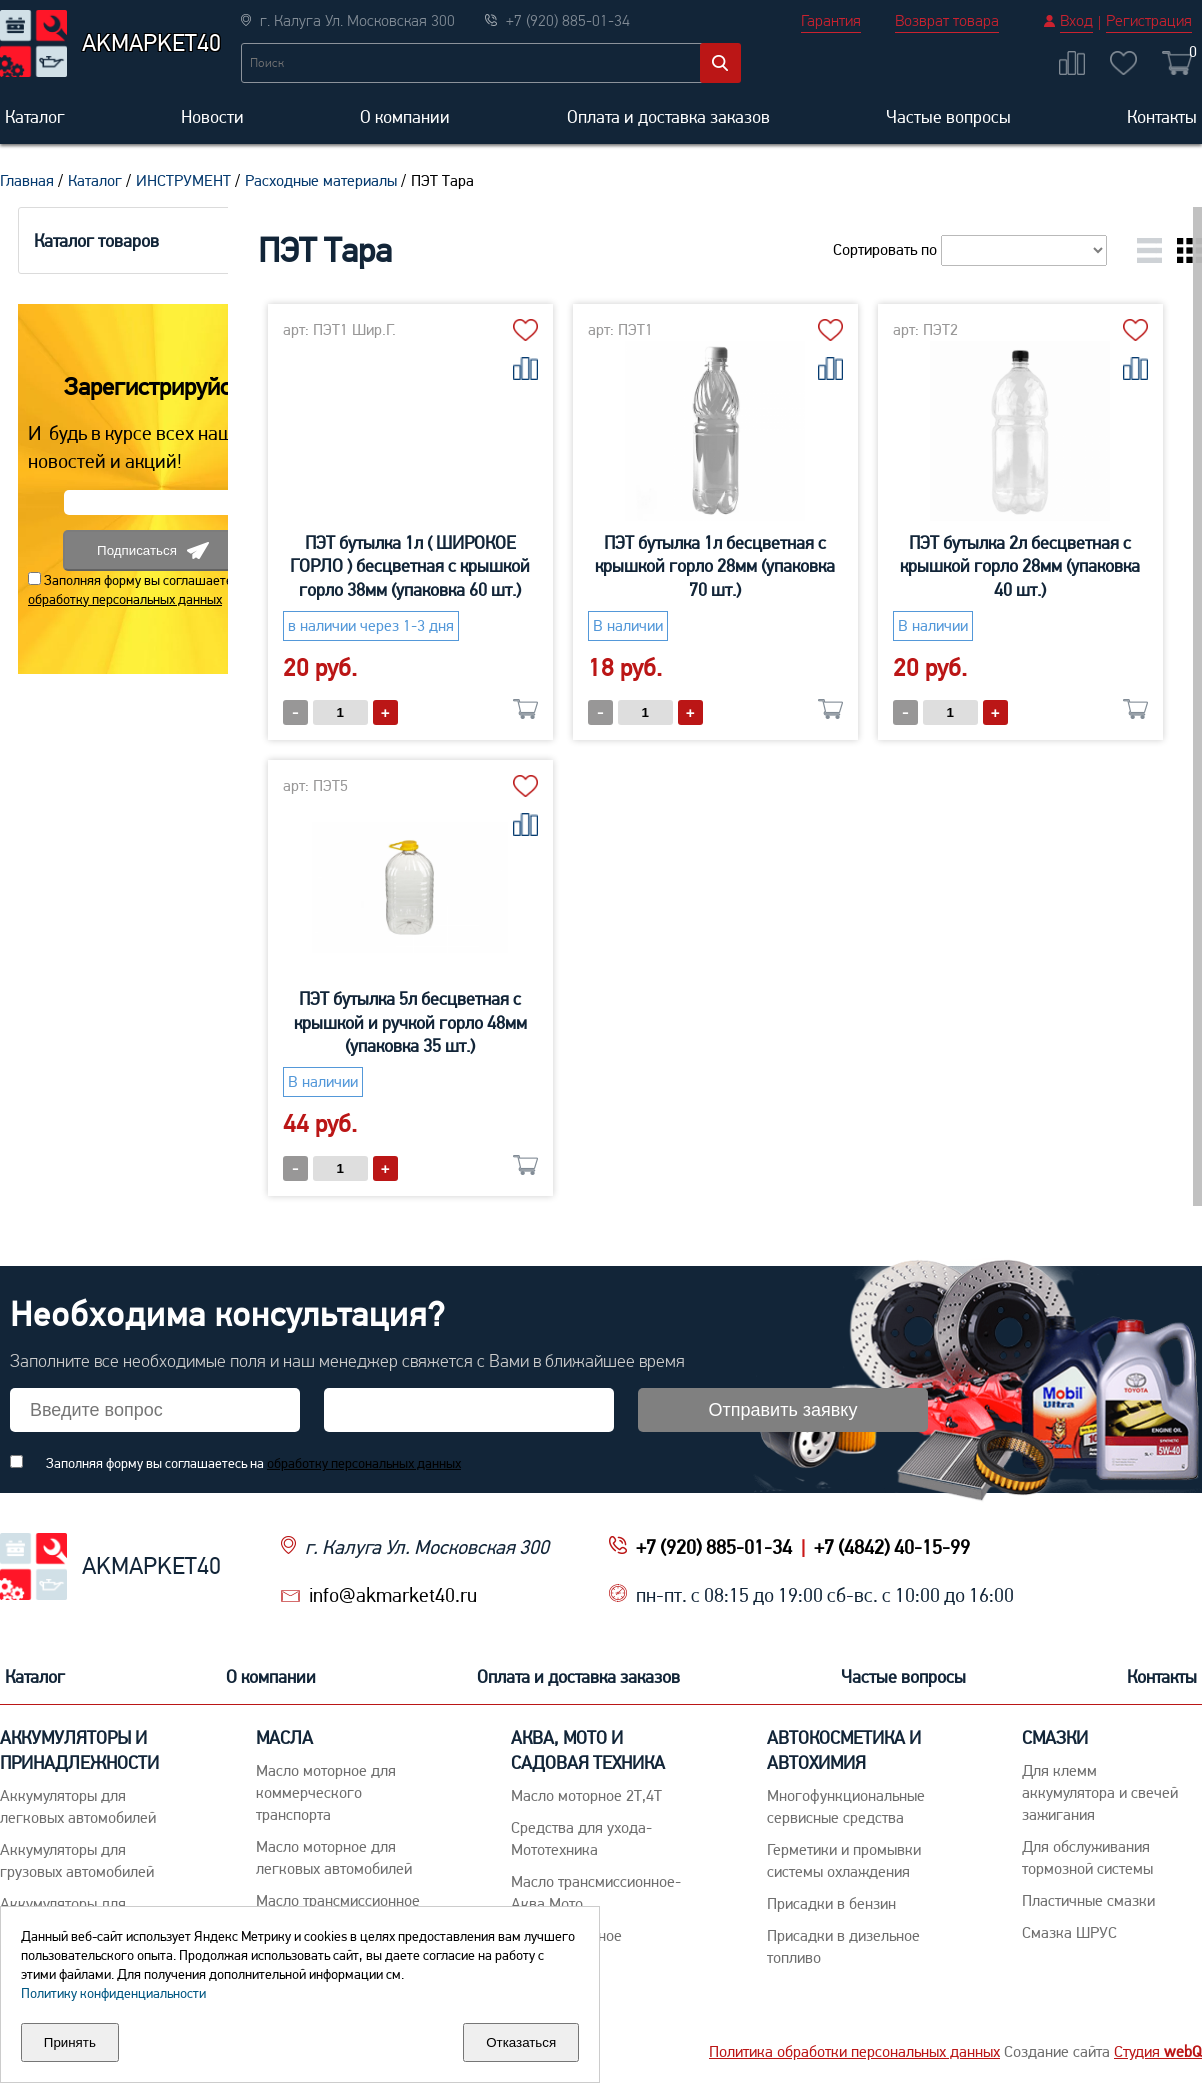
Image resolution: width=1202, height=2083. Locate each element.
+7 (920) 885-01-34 (714, 1547)
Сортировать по (970, 249)
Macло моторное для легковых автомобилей (334, 1857)
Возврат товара (947, 20)
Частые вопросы (948, 116)
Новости (212, 116)
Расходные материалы (321, 180)
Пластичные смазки (1088, 1900)
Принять (70, 2042)
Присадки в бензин (831, 1903)
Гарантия (831, 20)
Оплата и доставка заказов (668, 116)
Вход (1076, 20)
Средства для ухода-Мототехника (581, 1838)
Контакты (1162, 116)
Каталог (35, 116)
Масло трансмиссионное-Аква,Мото (596, 1892)
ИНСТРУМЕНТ (183, 180)
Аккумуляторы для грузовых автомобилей (77, 1860)
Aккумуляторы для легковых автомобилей (78, 1806)
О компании (405, 116)
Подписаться (135, 550)
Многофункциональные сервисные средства (846, 1806)
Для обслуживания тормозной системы (1087, 1857)
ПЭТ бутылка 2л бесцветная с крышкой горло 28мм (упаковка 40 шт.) (473, 1022)
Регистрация (1149, 20)
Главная (27, 180)
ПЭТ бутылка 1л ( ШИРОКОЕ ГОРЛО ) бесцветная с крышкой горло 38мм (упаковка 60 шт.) (473, 566)
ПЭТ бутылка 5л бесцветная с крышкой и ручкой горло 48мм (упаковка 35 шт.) (777, 1022)
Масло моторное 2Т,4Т (586, 1795)
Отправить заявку (783, 1410)
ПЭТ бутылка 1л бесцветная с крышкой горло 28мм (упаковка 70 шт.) (778, 566)
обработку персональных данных (107, 599)
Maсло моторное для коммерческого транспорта (326, 1792)
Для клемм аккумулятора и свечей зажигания (1100, 1792)
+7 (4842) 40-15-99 (892, 1547)
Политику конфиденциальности (113, 1993)
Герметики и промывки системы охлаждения (844, 1860)
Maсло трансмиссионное (338, 1900)
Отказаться (521, 2042)
